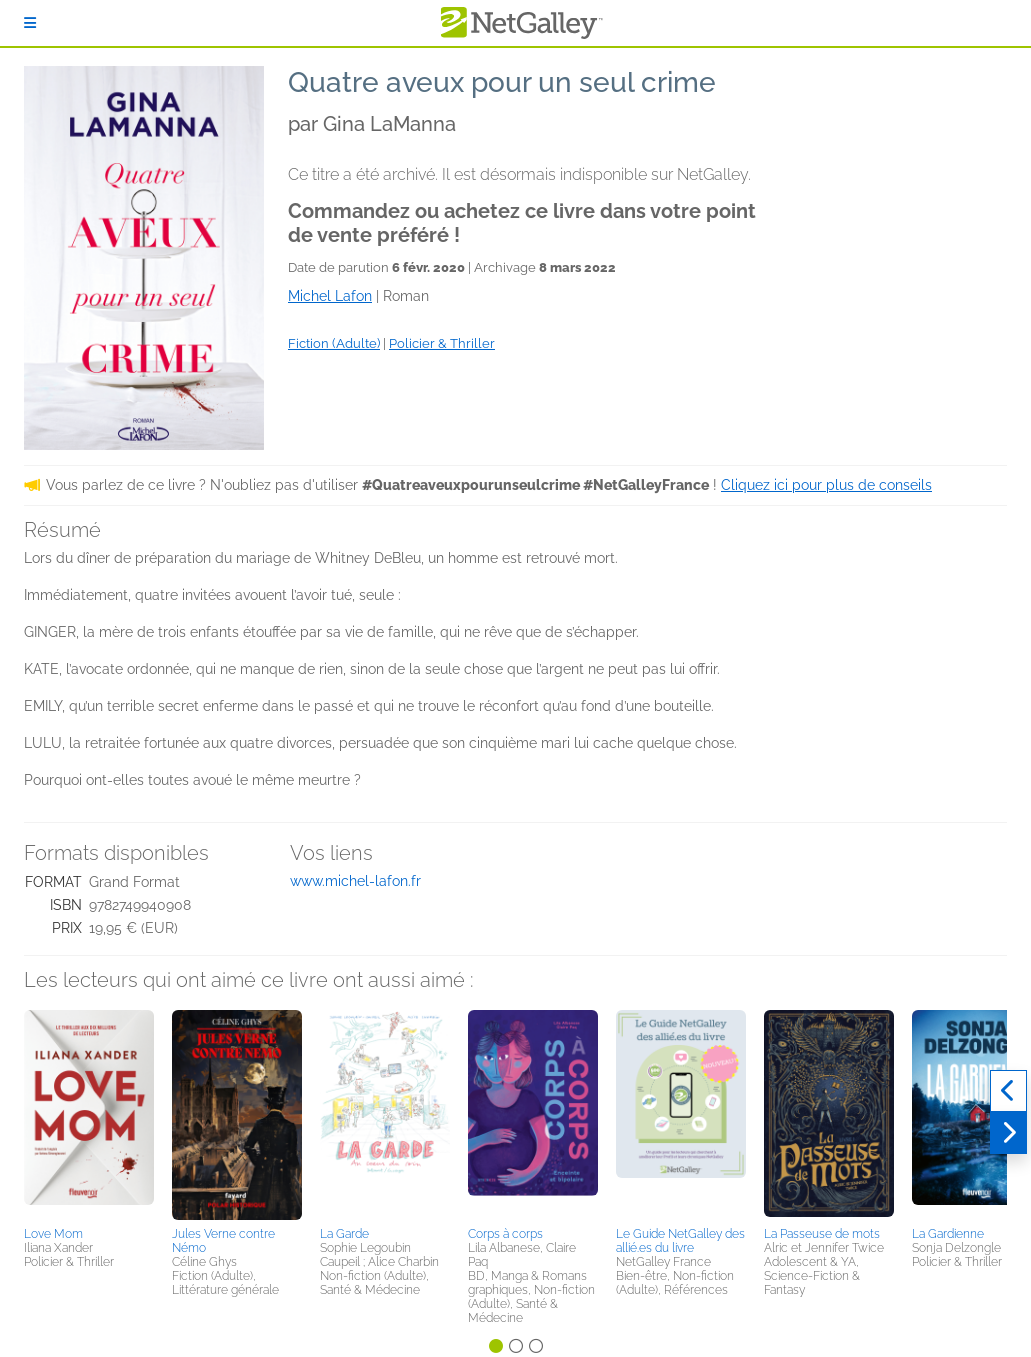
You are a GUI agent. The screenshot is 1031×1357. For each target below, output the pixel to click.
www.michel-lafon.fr (355, 881)
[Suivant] (1008, 1133)
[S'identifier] (30, 23)
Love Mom (53, 1234)
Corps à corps (505, 1234)
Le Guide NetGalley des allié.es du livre (680, 1241)
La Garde (344, 1234)
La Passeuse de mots (822, 1234)
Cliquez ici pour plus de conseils (826, 485)
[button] (89, 1115)
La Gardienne (948, 1234)
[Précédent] (1008, 1091)
